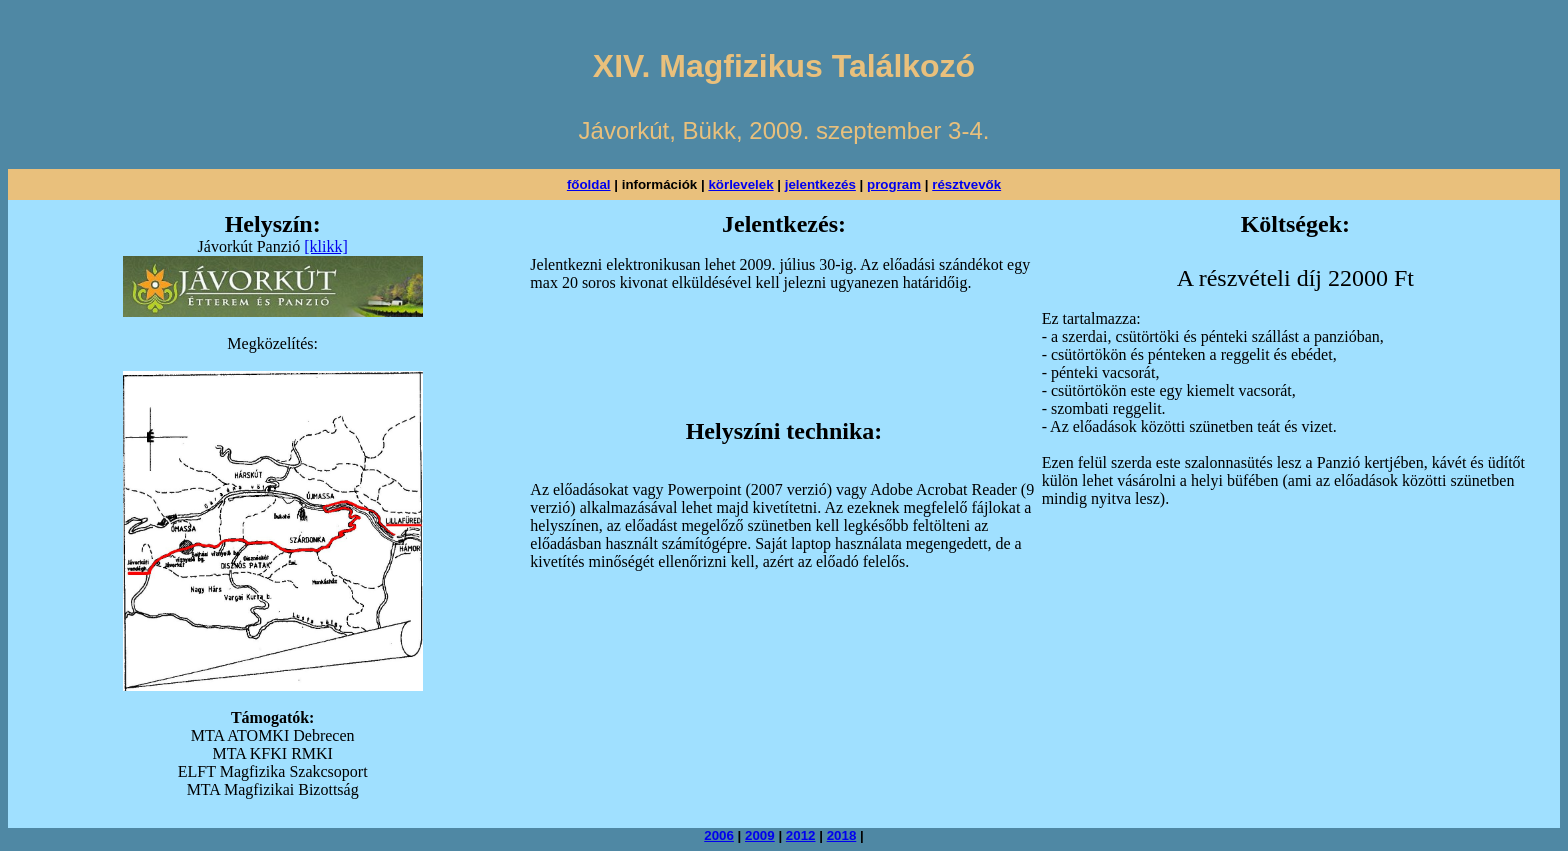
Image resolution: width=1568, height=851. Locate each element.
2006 (719, 835)
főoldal (589, 184)
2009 (760, 835)
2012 (801, 835)
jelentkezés (820, 184)
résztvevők (966, 184)
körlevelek (740, 184)
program (894, 184)
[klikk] (326, 246)
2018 (842, 835)
